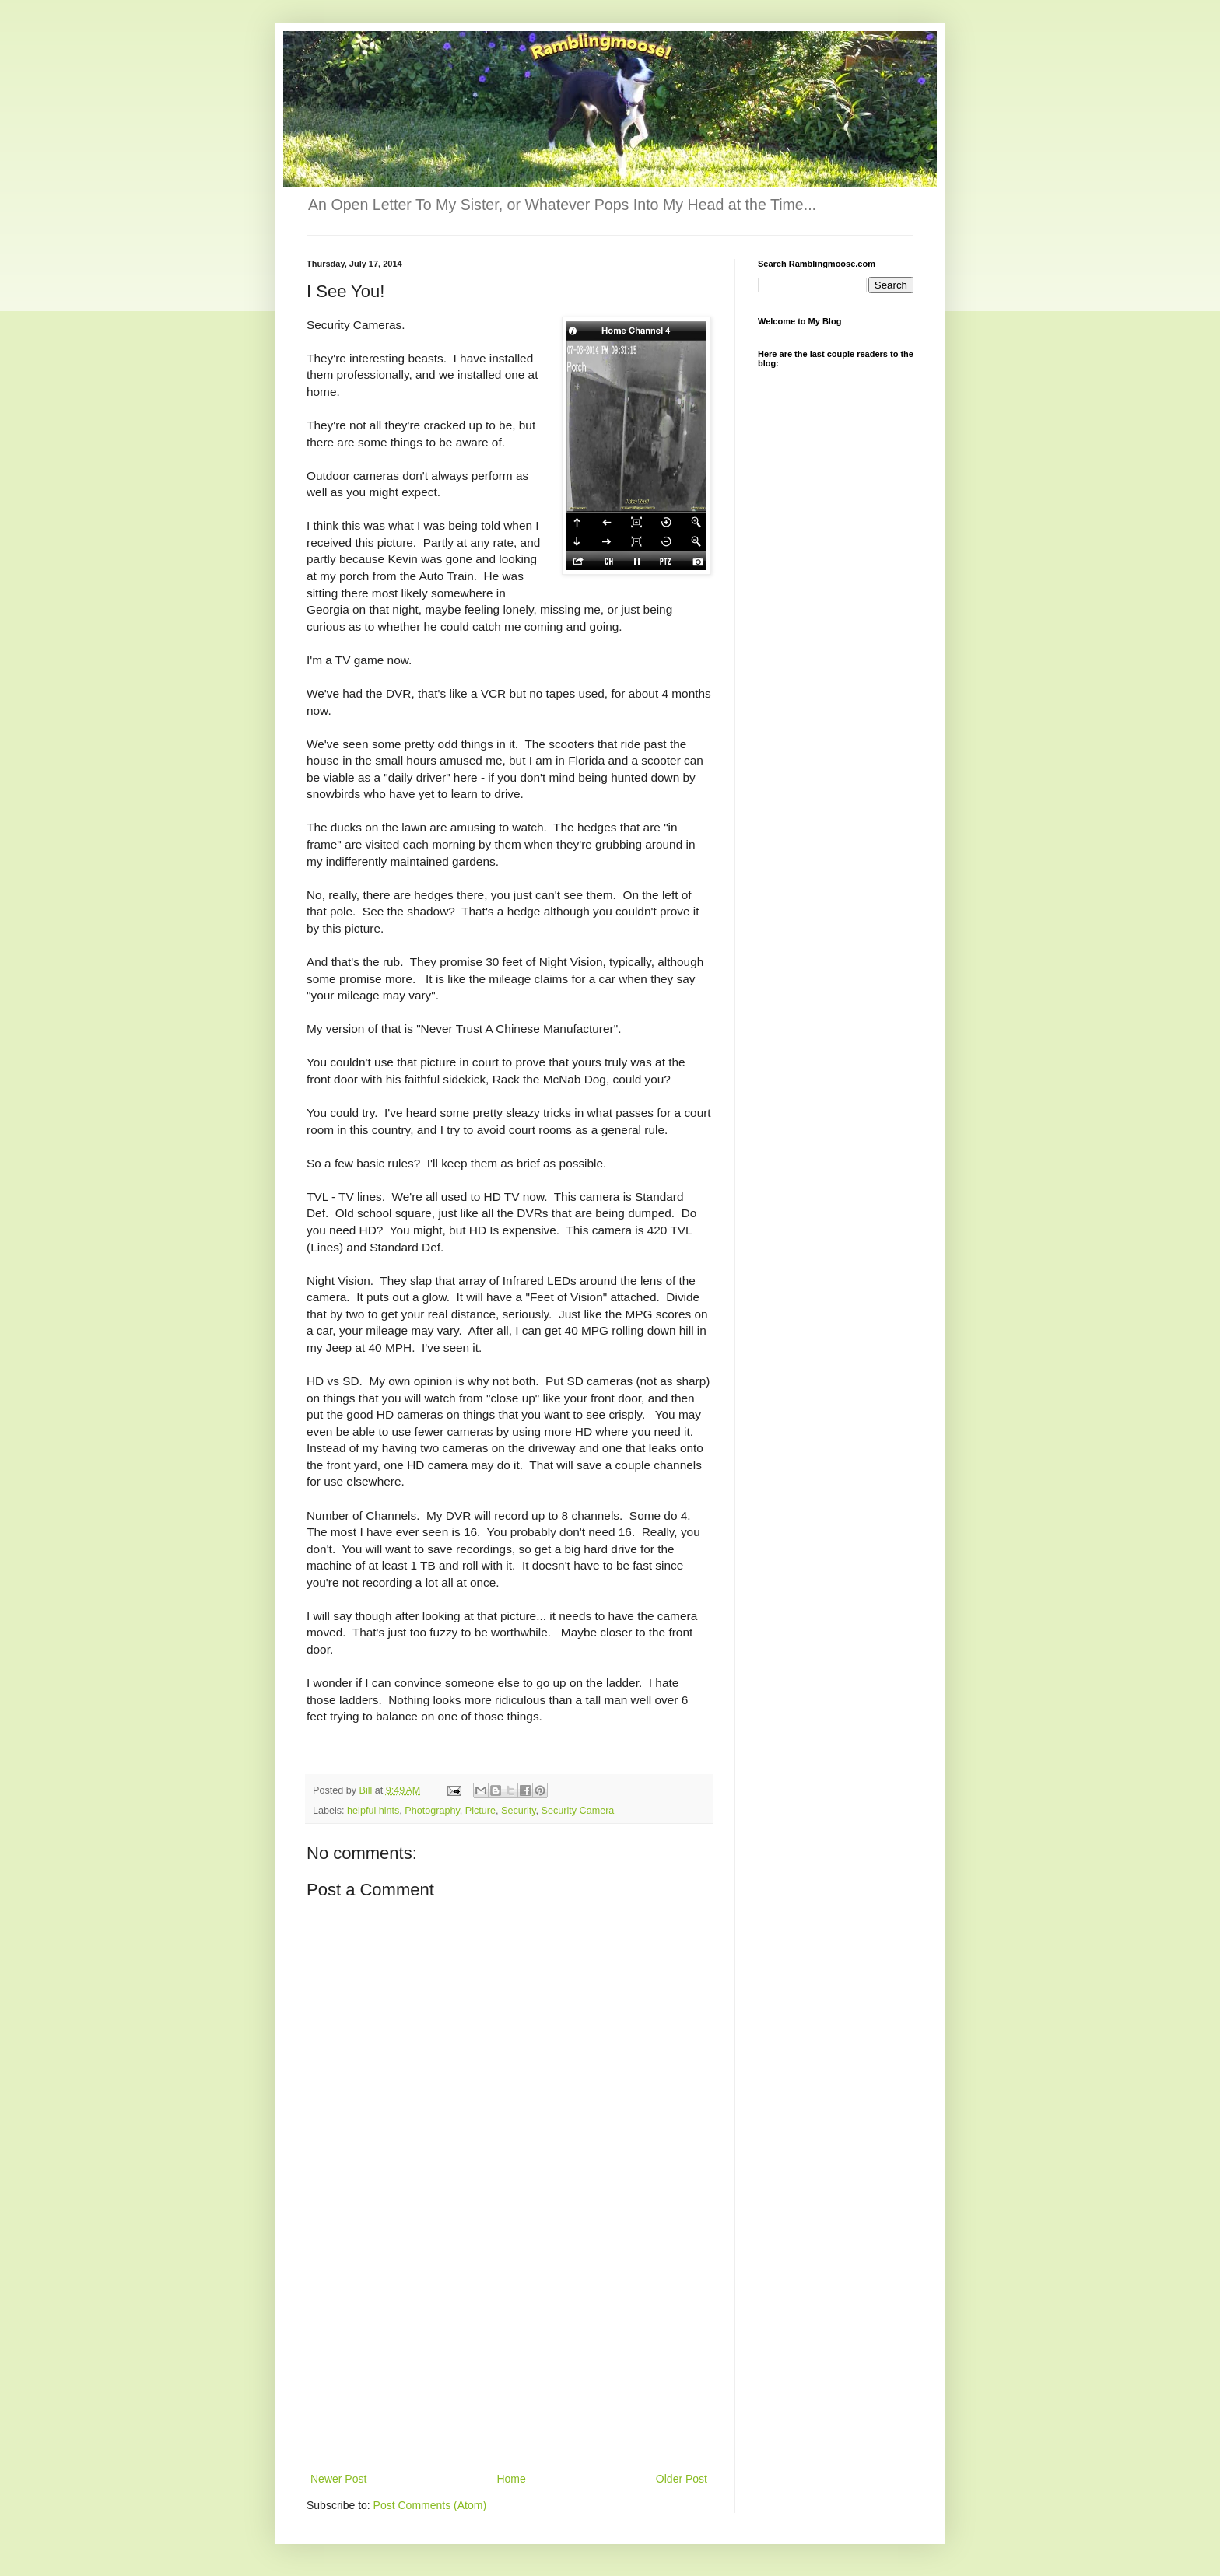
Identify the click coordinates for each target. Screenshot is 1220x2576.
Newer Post (338, 2479)
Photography (432, 1810)
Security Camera (578, 1810)
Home (510, 2479)
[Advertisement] (509, 2353)
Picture (480, 1810)
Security (518, 1810)
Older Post (681, 2479)
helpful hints (373, 1810)
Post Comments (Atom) (429, 2505)
